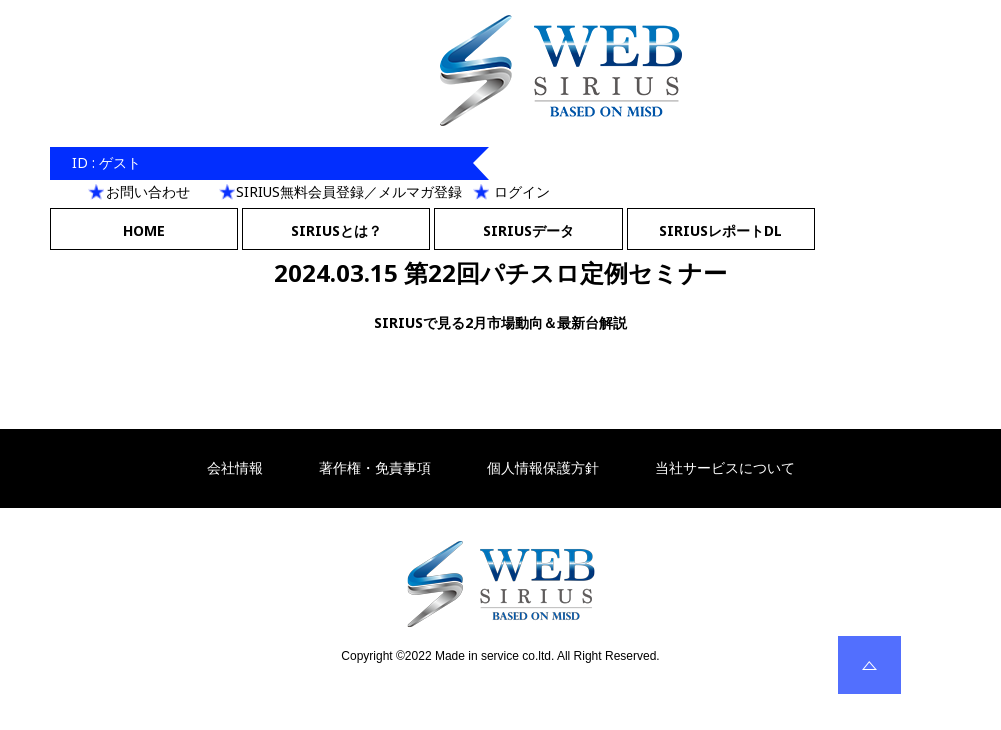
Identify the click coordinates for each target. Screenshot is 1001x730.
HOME (144, 230)
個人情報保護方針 (543, 468)
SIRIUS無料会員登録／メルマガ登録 (349, 191)
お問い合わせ (148, 191)
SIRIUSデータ (528, 230)
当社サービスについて (725, 468)
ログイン (522, 191)
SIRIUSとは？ (336, 230)
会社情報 (235, 468)
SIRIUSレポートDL (720, 230)
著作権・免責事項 (375, 468)
